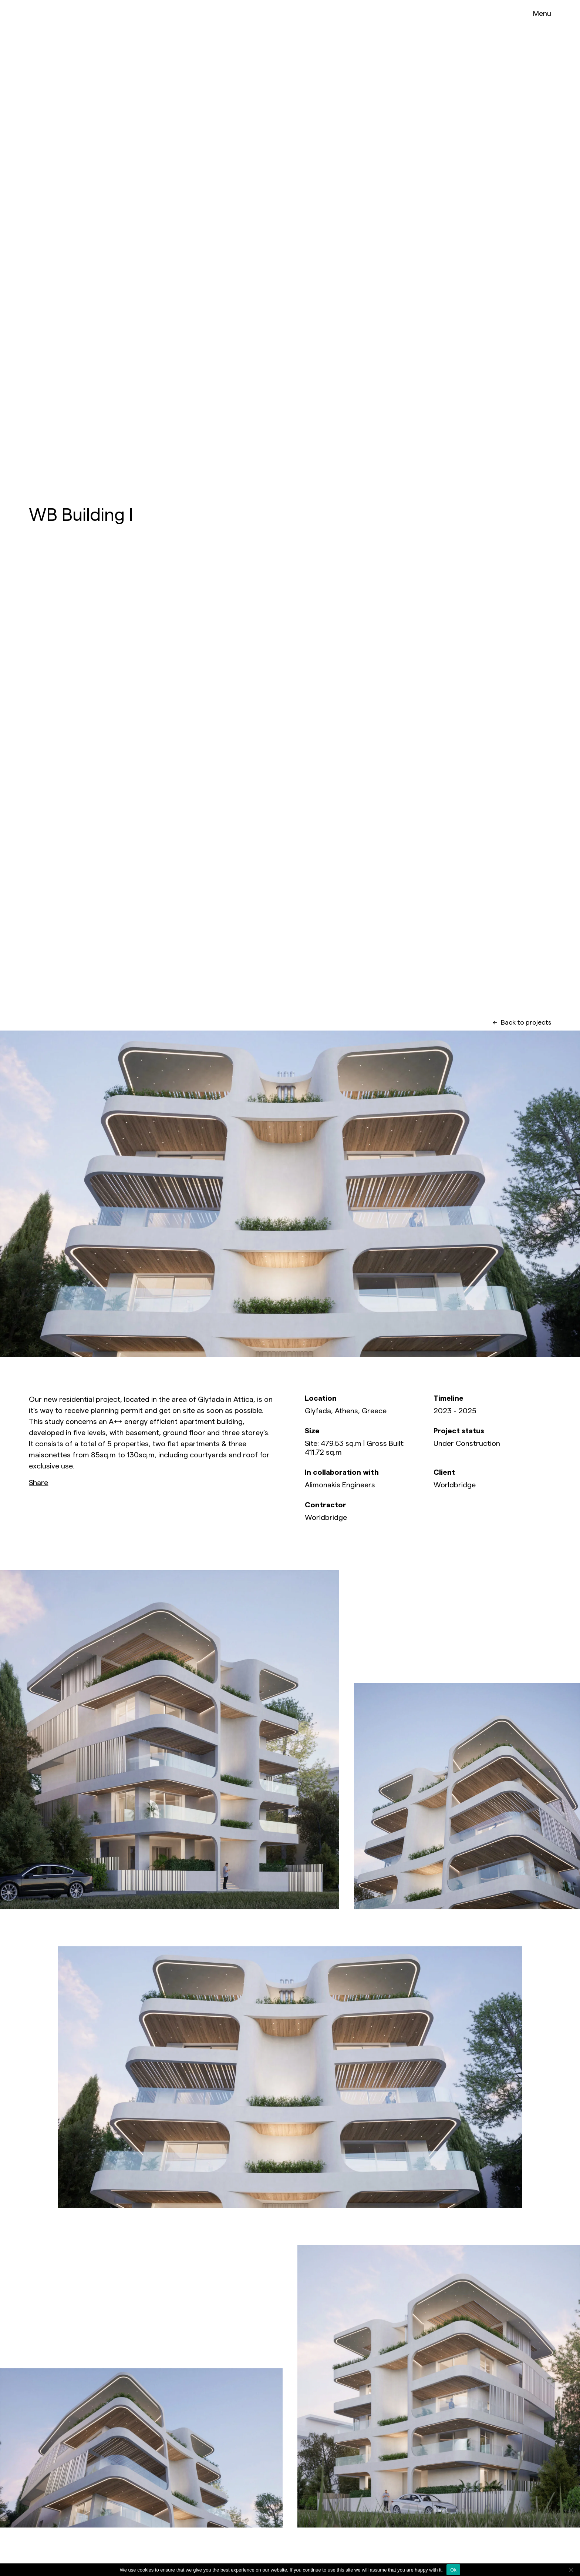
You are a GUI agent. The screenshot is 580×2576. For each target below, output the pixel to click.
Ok (453, 2570)
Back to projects (522, 1022)
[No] (570, 2569)
